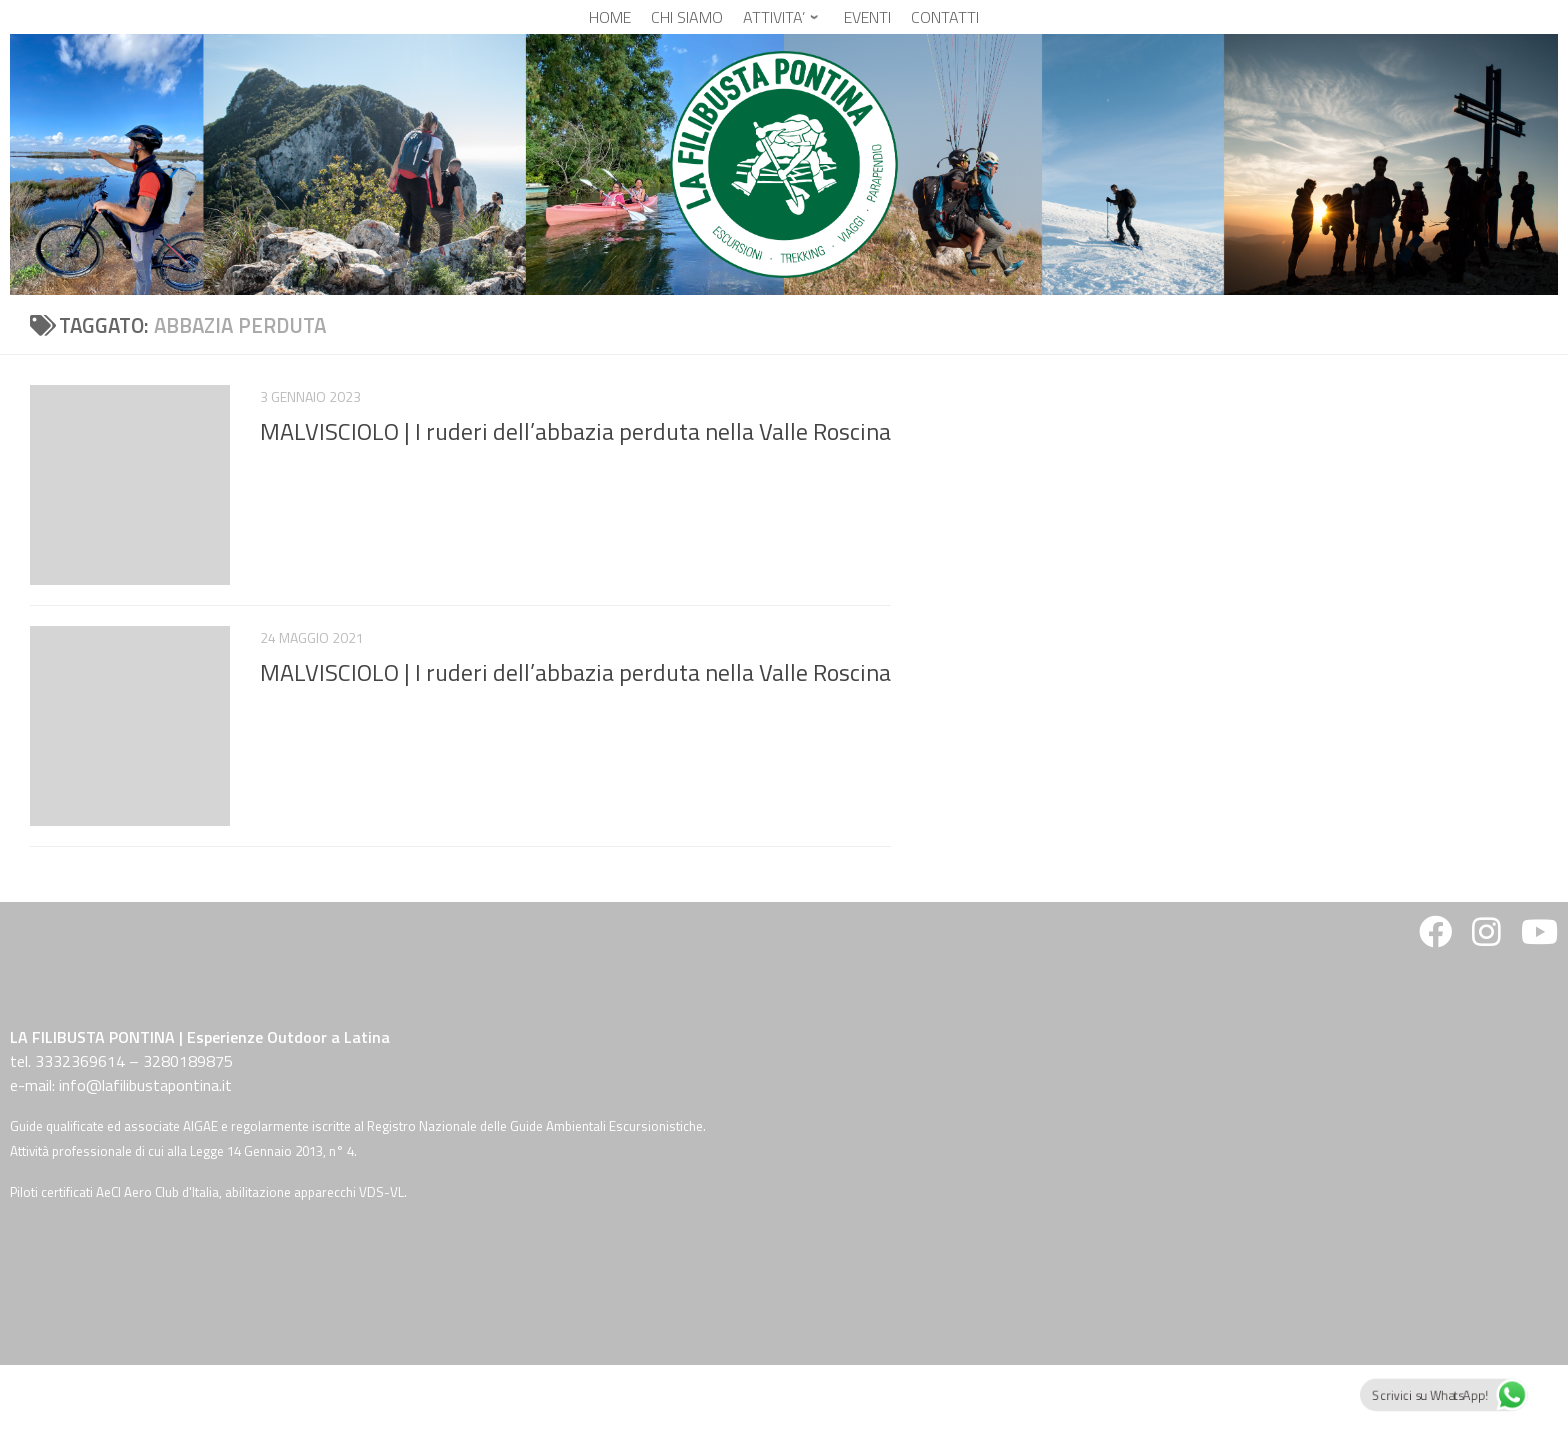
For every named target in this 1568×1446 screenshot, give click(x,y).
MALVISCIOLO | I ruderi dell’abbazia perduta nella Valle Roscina (575, 431)
